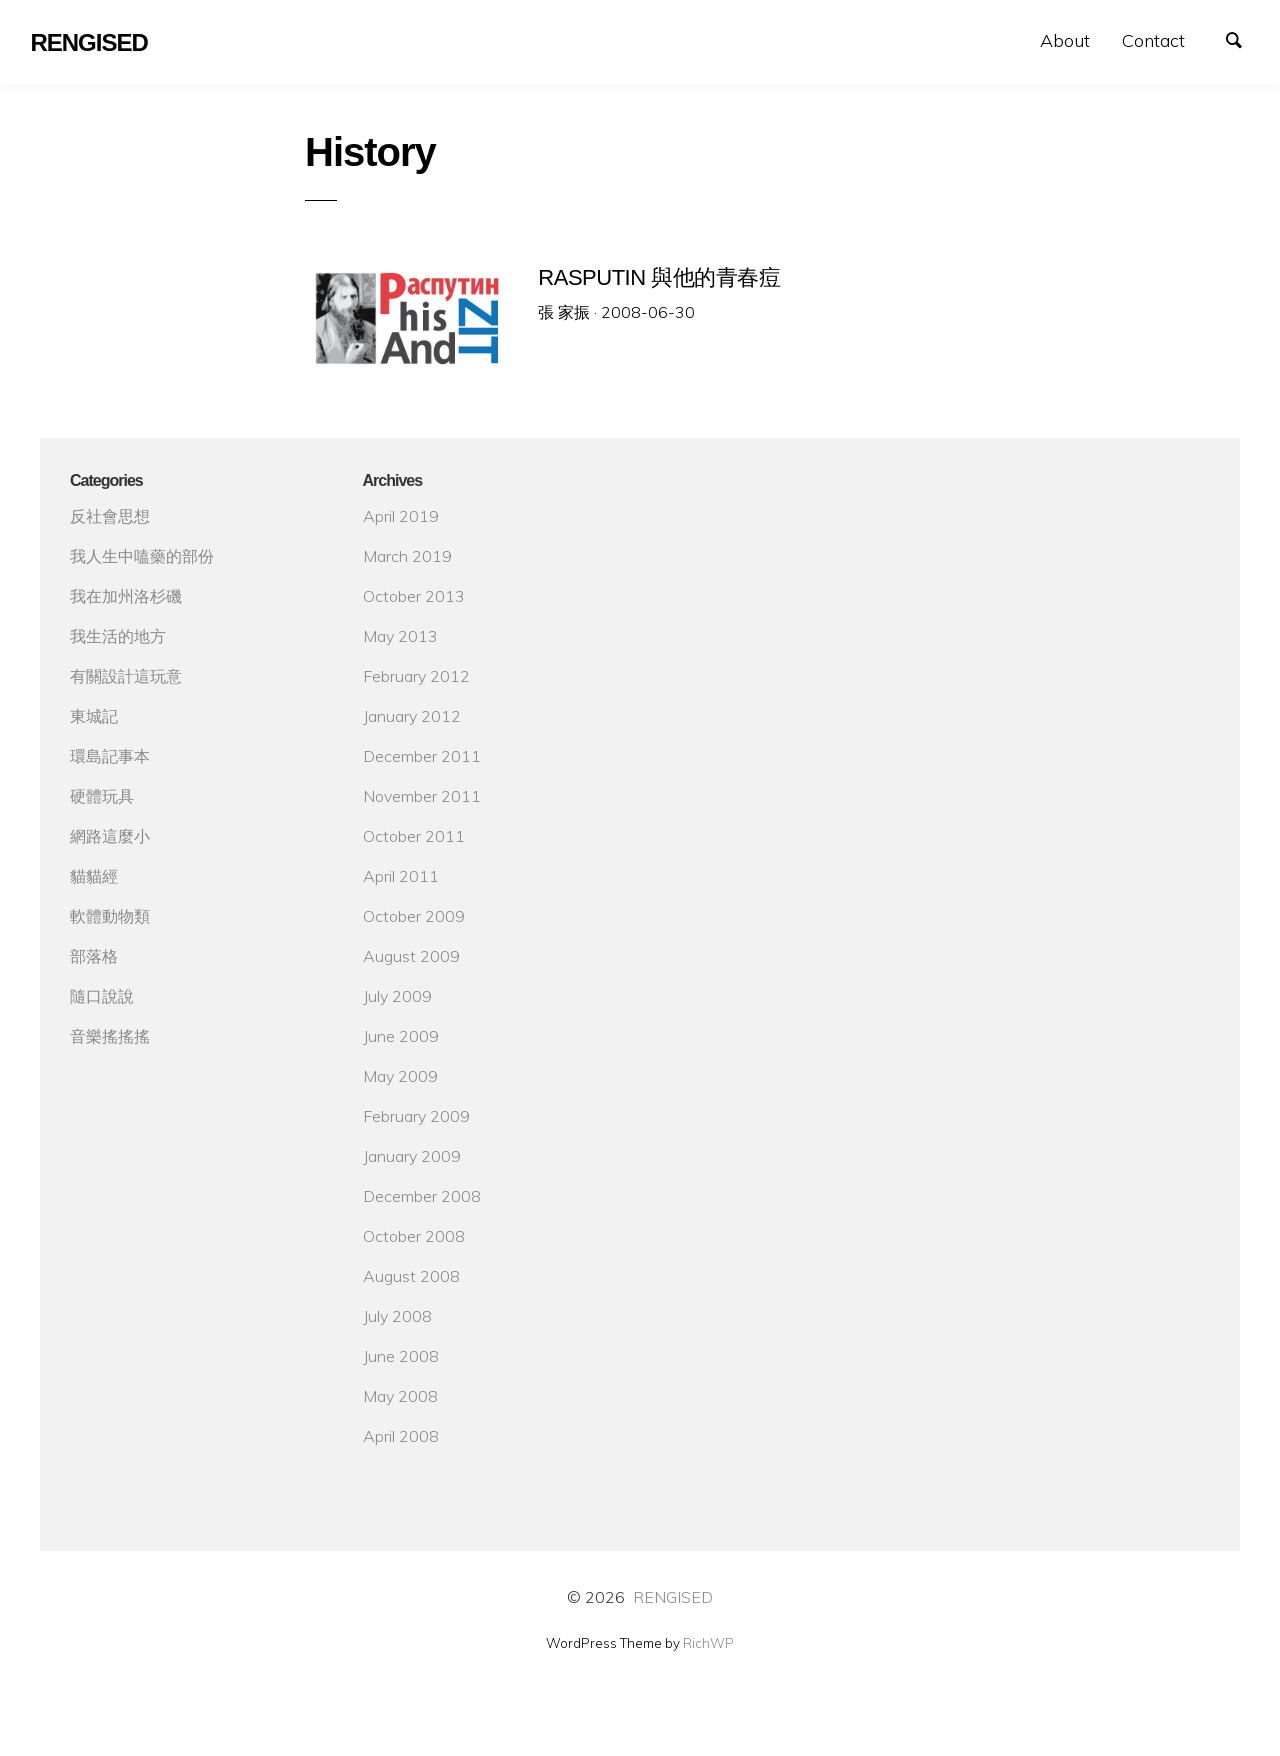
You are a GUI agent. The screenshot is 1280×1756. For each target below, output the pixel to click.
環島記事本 (110, 756)
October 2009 (414, 916)
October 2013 (414, 596)
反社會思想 (110, 516)
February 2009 (416, 1116)
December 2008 (422, 1196)
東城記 (94, 716)
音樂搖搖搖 (110, 1036)
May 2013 (400, 636)
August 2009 (411, 956)
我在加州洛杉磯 (126, 596)
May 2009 (400, 1076)
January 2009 (412, 1156)
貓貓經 (94, 876)
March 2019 (407, 556)
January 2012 (412, 716)
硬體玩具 (102, 796)
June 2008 (401, 1356)
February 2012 (416, 676)
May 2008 (400, 1396)
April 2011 (401, 876)
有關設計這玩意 (126, 676)
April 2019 (401, 516)
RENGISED (673, 1597)
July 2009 (397, 996)
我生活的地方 (118, 636)
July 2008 (397, 1316)
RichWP (708, 1643)
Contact (1153, 40)
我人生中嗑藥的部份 (142, 556)
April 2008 (401, 1436)
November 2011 (422, 796)
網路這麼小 (110, 836)
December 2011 (422, 756)
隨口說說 (102, 996)
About (1065, 40)
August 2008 (411, 1276)
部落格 (94, 956)
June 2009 (401, 1036)
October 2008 (414, 1236)
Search (1244, 38)
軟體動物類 (110, 916)
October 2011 (414, 836)
